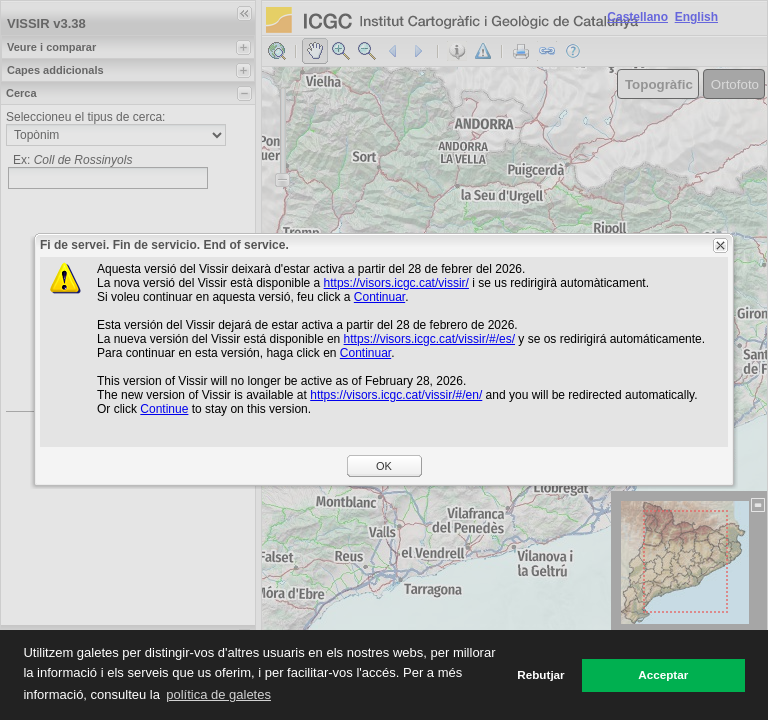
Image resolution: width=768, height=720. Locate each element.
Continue (164, 409)
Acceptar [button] (663, 674)
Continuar (379, 297)
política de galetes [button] (218, 694)
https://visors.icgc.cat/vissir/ (396, 283)
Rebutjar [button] (540, 674)
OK (384, 466)
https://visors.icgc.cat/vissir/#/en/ (396, 395)
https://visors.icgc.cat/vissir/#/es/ (429, 339)
